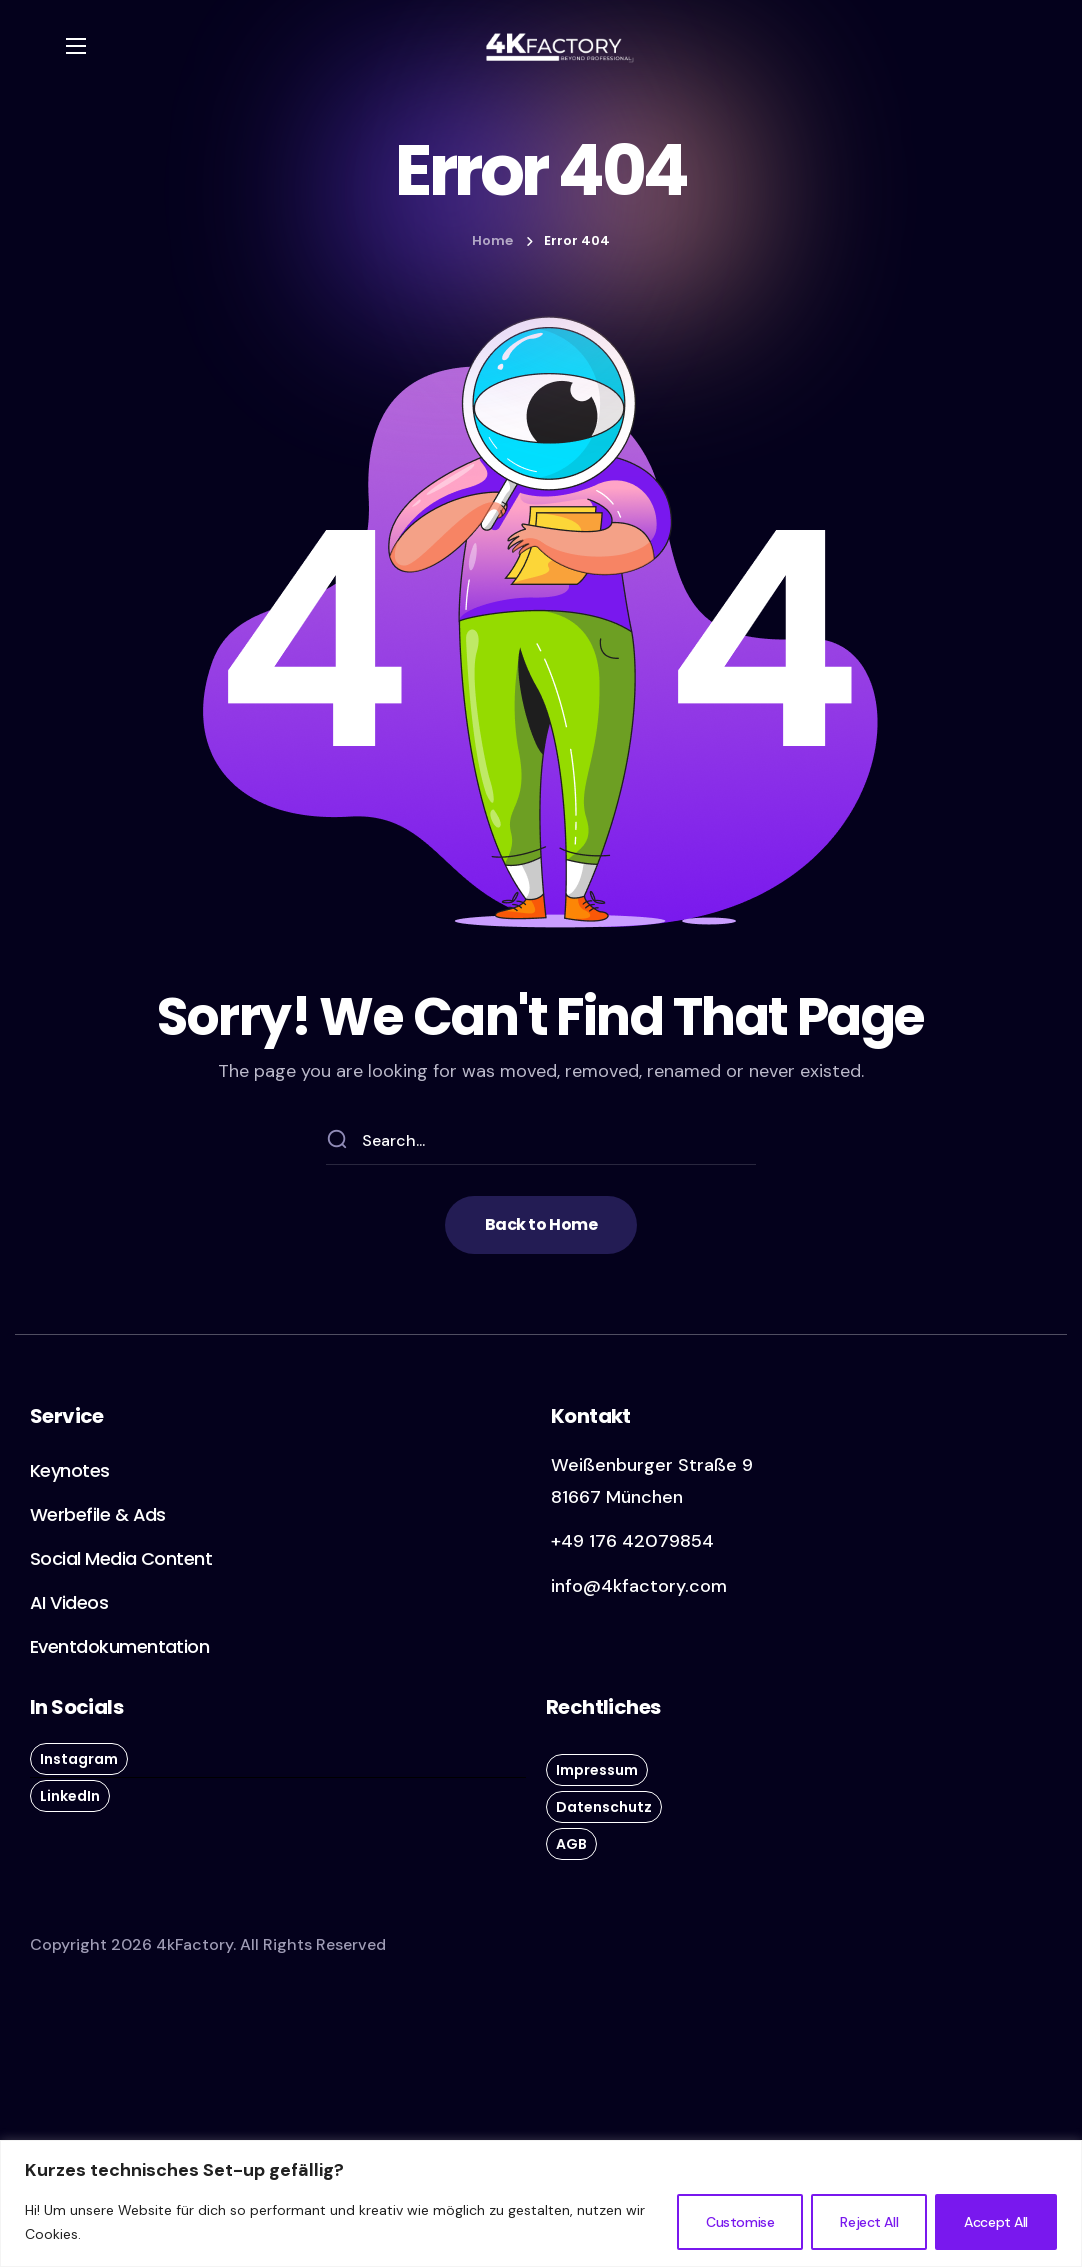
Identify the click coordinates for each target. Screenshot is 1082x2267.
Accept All (996, 2222)
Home (492, 240)
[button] (541, 1225)
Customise (740, 2222)
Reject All (869, 2222)
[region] (541, 2203)
